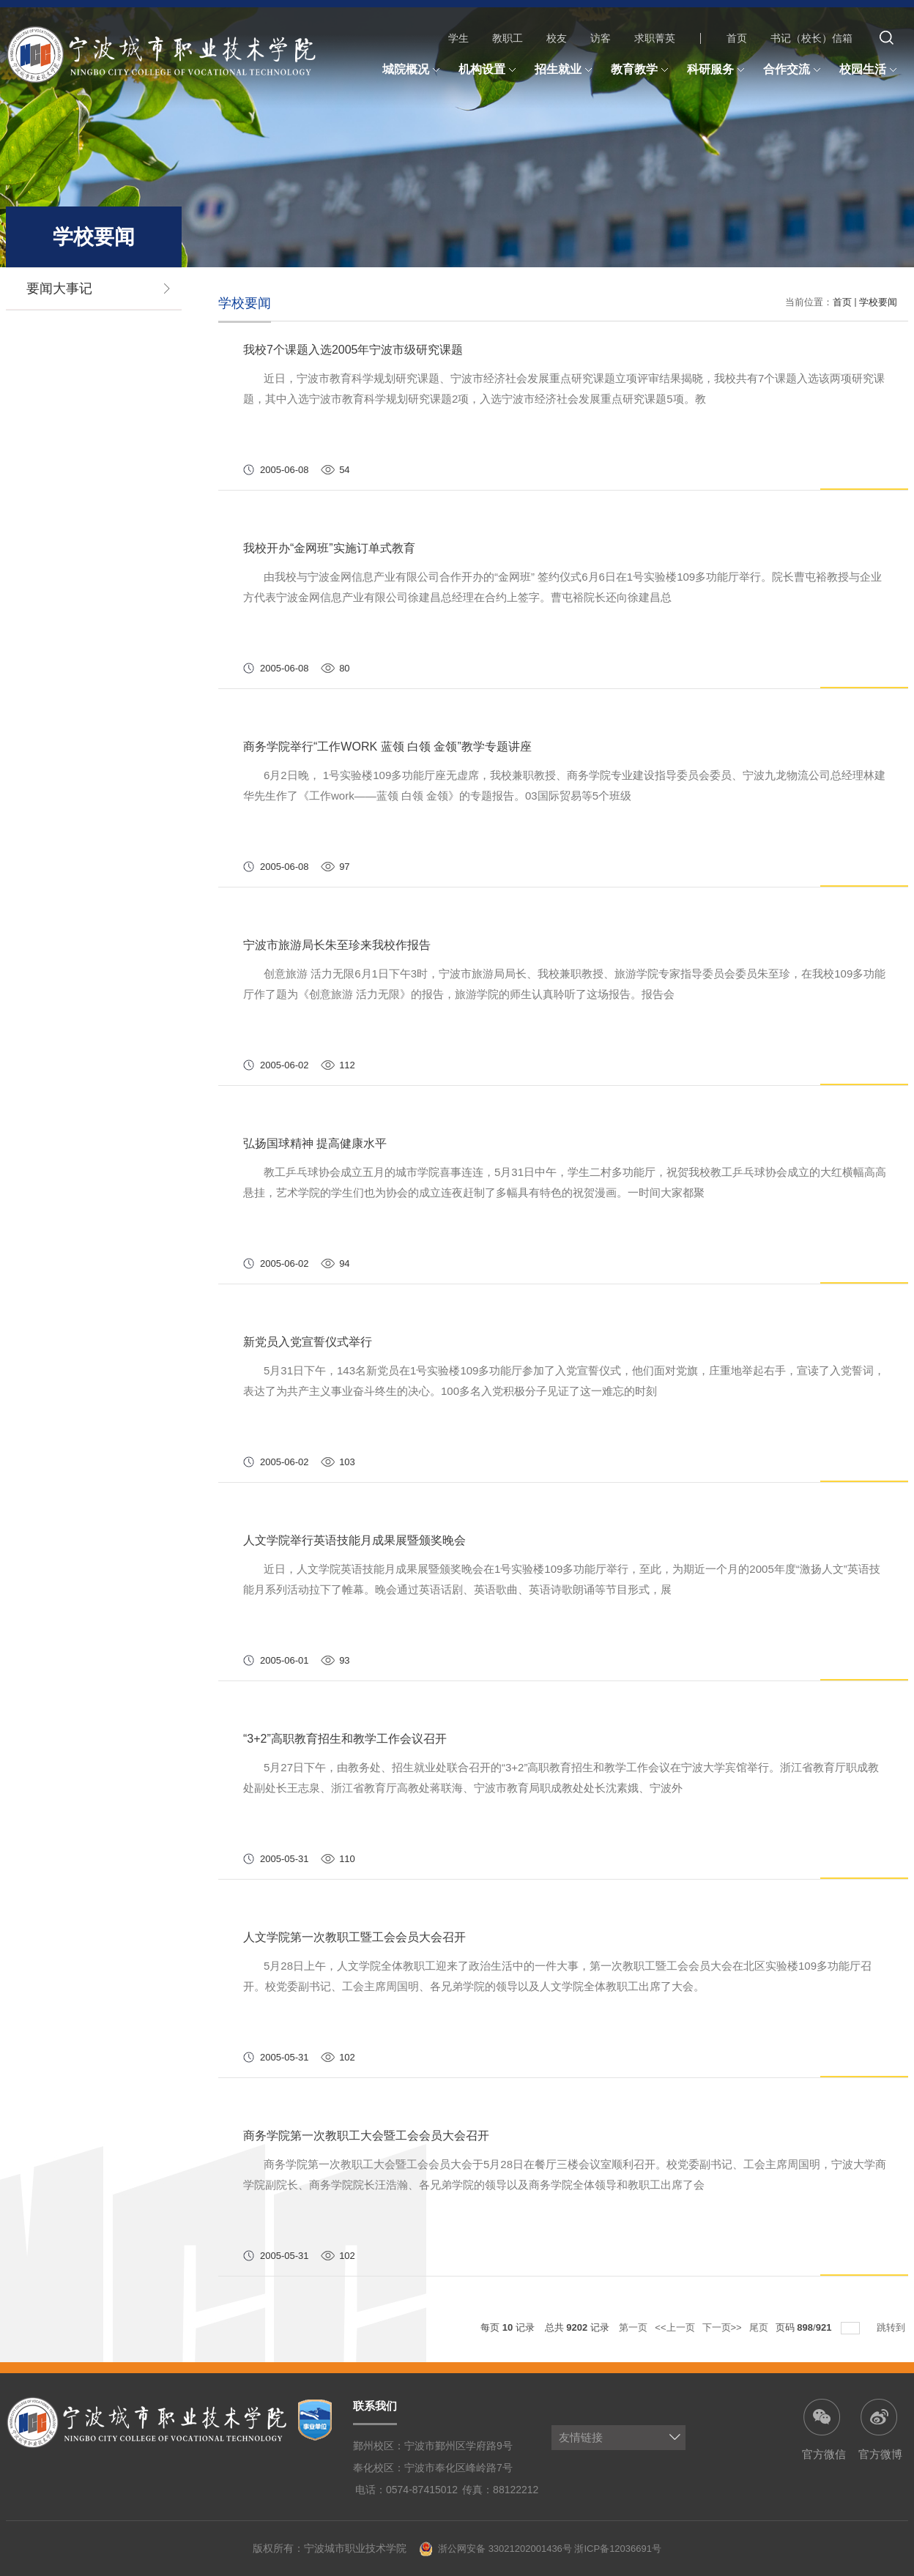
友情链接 (581, 2437)
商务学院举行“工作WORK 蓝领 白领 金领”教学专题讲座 (387, 746)
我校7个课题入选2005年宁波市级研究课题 (353, 349)
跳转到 (892, 2327)
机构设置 (489, 70)
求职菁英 (654, 38)
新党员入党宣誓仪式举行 (307, 1342)
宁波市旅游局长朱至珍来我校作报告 (337, 945)
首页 (737, 38)
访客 (600, 38)
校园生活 (870, 70)
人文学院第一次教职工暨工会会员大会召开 (354, 1937)
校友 (556, 38)
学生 (458, 38)
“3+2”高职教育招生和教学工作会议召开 (345, 1738)
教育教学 (641, 70)
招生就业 (565, 70)
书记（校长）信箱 (811, 38)
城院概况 (413, 70)
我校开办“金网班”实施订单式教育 (329, 548)
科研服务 (717, 70)
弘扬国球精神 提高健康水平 (315, 1143)
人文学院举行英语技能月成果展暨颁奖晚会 (354, 1540)
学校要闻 (878, 302)
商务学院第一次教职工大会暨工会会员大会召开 (366, 2135)
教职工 (507, 38)
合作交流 (794, 70)
